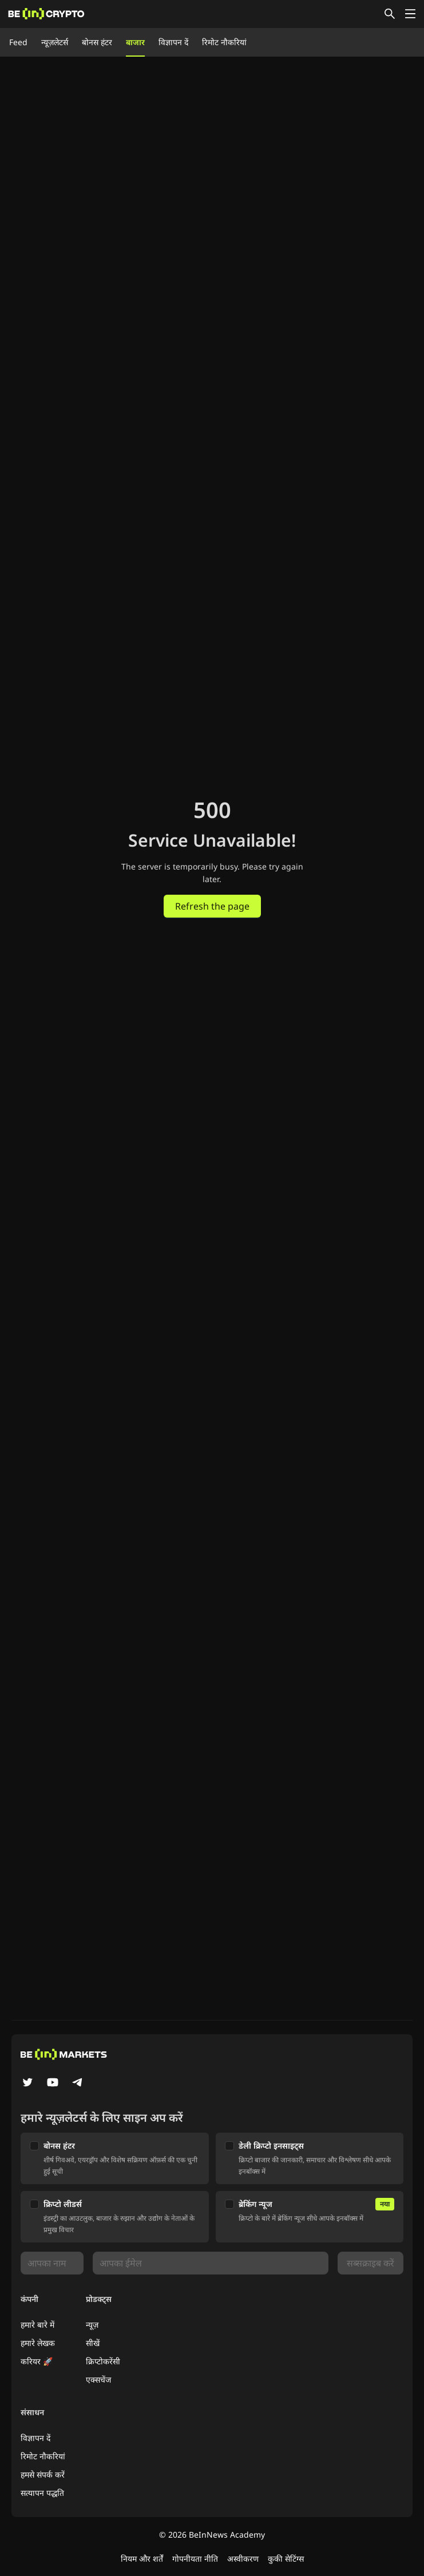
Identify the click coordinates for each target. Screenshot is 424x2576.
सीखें (93, 2342)
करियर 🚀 (37, 2361)
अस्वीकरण (243, 2558)
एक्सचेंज (98, 2379)
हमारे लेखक (38, 2342)
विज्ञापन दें (173, 42)
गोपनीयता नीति (195, 2558)
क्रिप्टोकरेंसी (103, 2361)
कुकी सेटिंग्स (286, 2558)
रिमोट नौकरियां (224, 42)
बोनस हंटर (97, 42)
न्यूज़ (92, 2324)
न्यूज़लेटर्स (54, 42)
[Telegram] (78, 2083)
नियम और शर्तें (142, 2558)
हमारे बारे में (37, 2324)
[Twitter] (27, 2083)
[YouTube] (53, 2083)
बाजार (135, 42)
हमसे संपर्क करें (43, 2474)
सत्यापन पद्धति (42, 2492)
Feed (18, 42)
